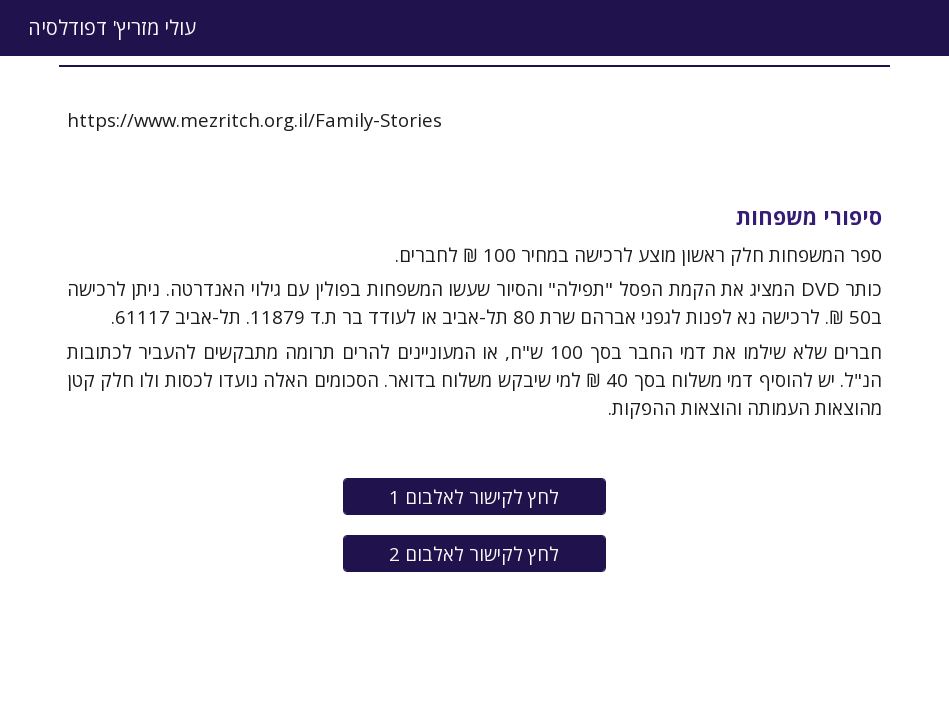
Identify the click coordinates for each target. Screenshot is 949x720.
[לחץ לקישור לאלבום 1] (474, 496)
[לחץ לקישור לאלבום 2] (474, 554)
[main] (475, 120)
